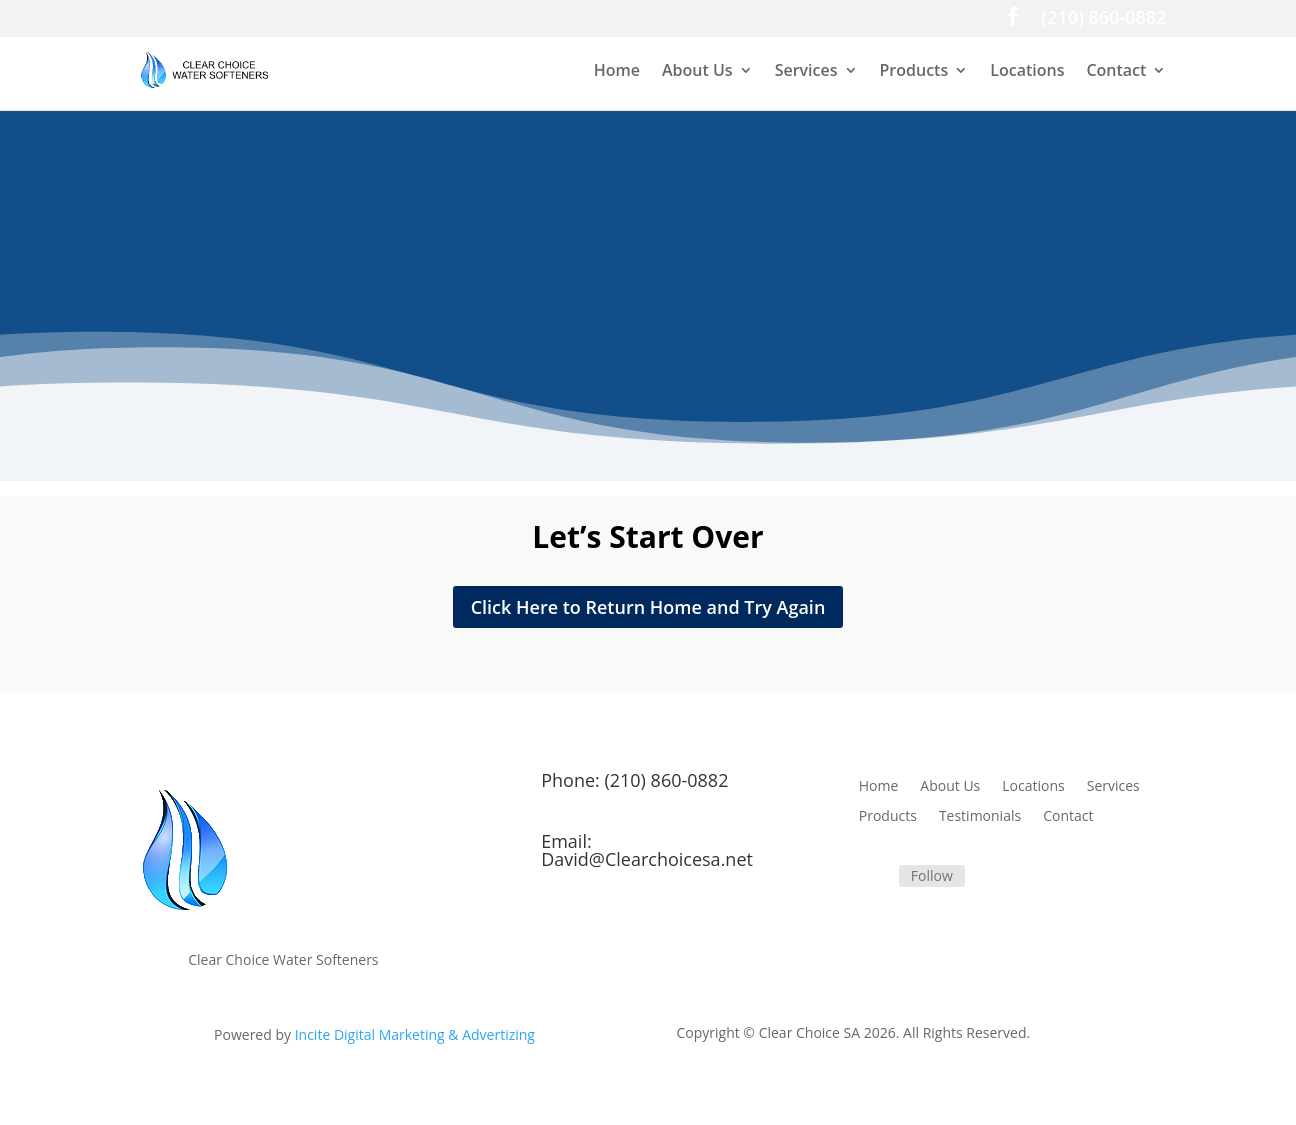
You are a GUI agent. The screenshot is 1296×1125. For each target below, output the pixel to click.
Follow (932, 875)
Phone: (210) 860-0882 (634, 780)
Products (914, 72)
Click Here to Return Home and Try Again (648, 607)
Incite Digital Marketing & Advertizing (415, 1034)
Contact (1116, 72)
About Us (697, 72)
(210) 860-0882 (1104, 20)
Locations (1027, 72)
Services (806, 72)
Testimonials (980, 817)
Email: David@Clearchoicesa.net (647, 850)
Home (617, 72)
